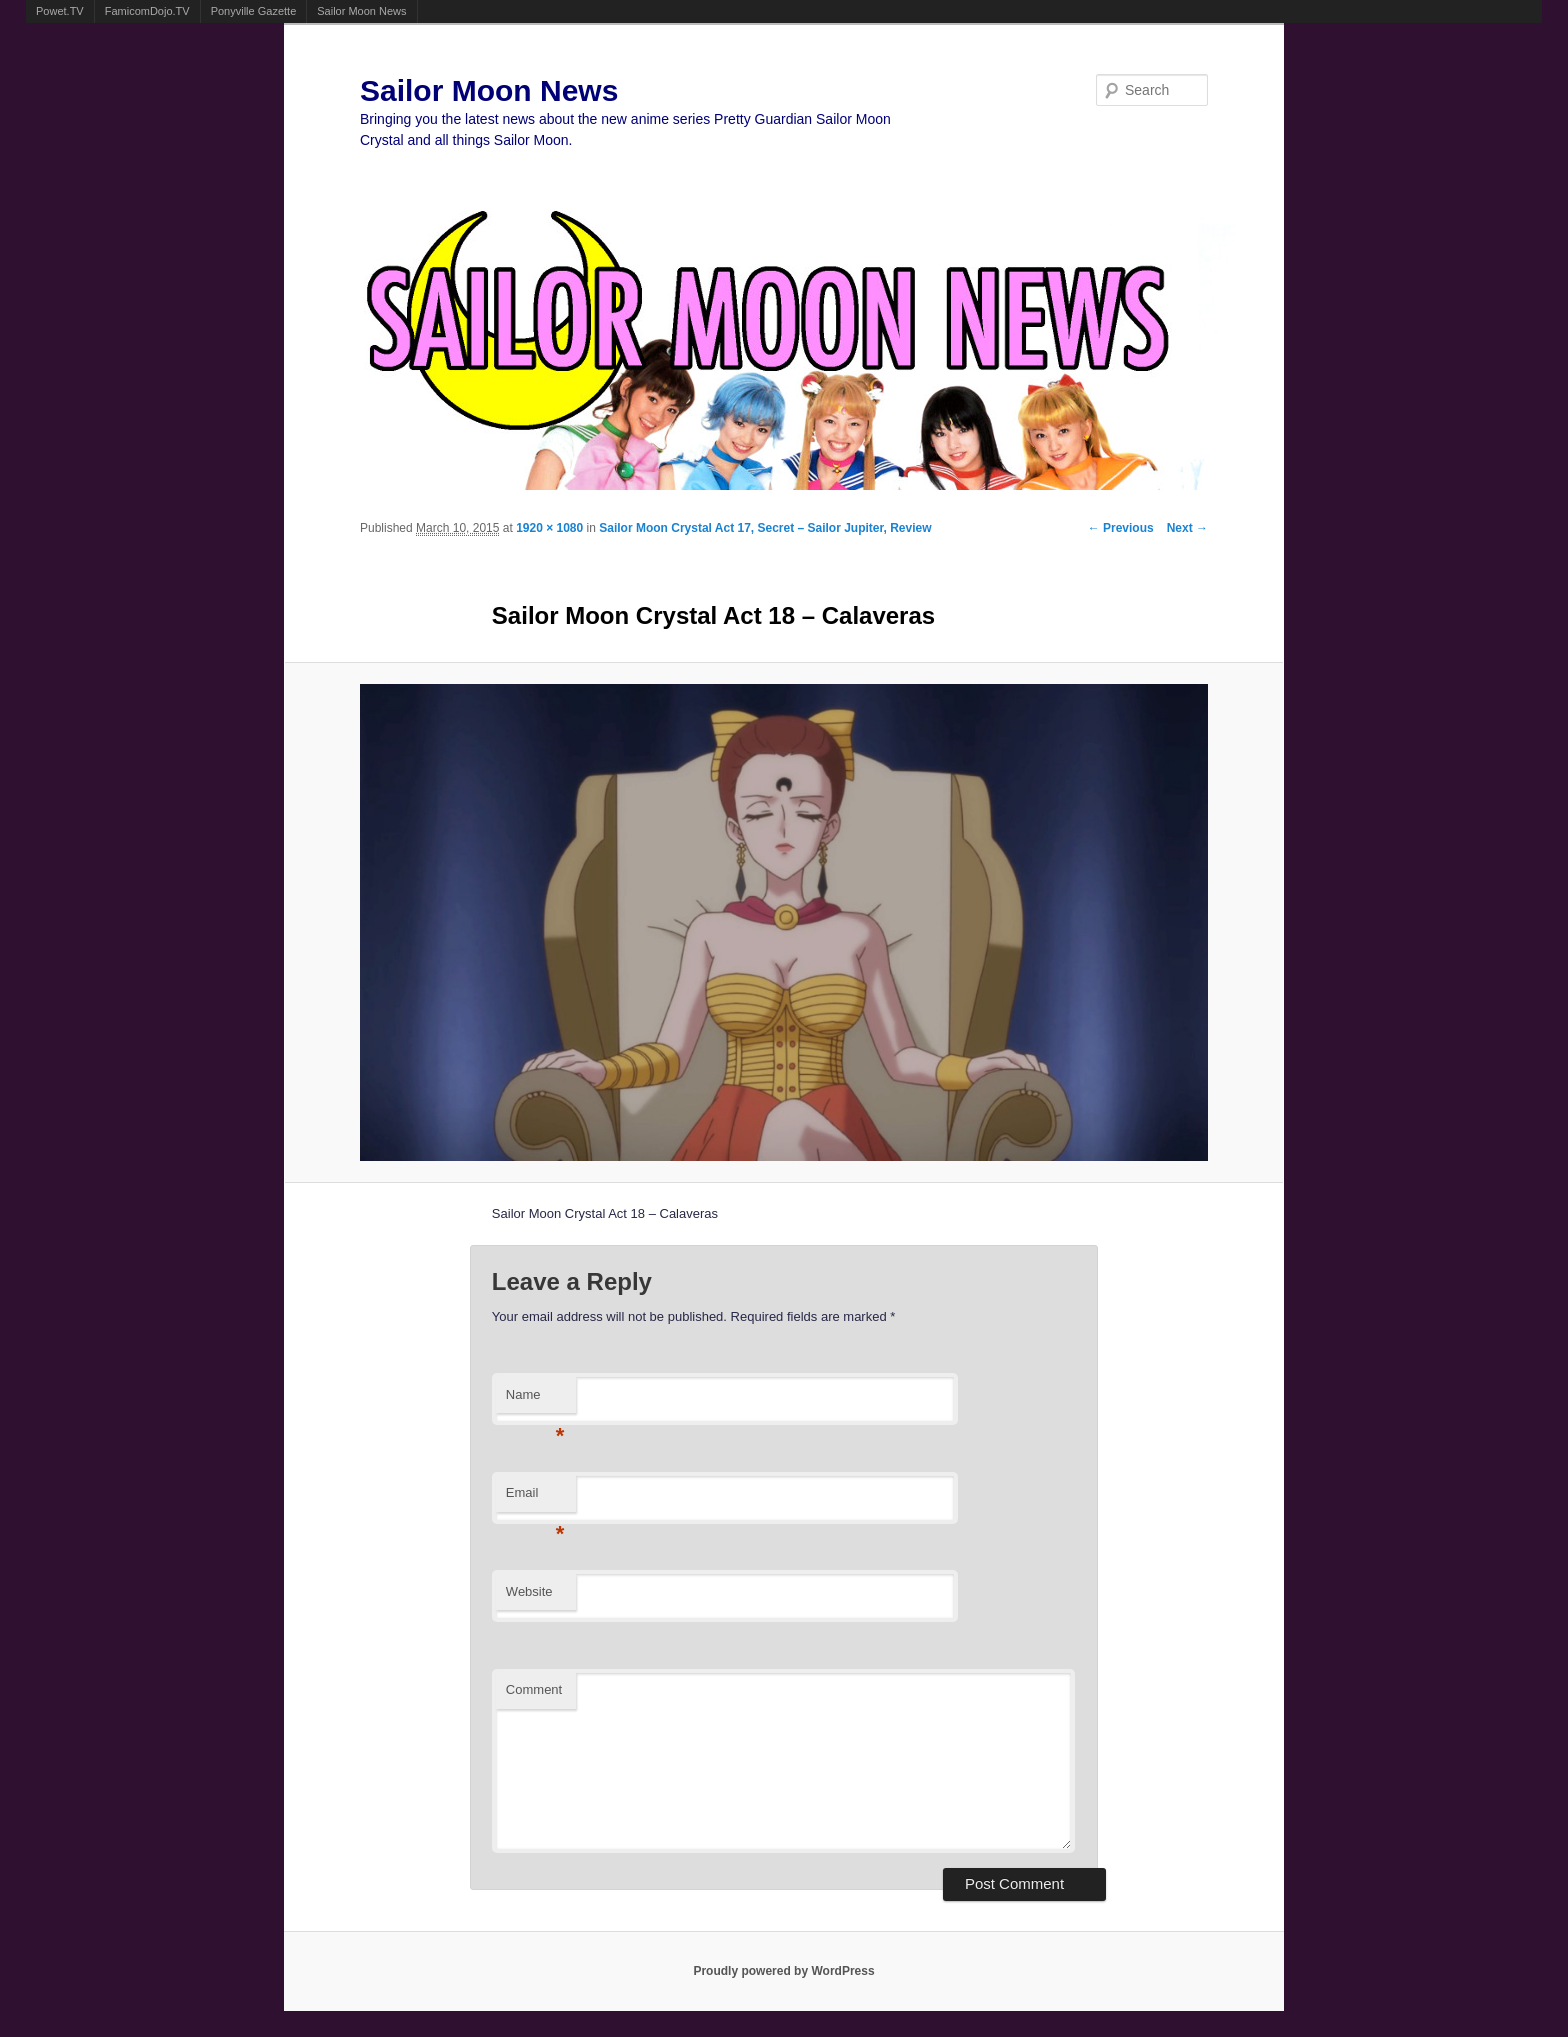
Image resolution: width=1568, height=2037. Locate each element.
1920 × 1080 (549, 528)
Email (535, 1498)
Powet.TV (60, 11)
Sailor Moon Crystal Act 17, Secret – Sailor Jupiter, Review (765, 528)
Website (529, 1591)
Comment (534, 1689)
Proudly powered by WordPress (783, 1971)
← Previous (1121, 528)
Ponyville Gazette (254, 11)
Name (535, 1400)
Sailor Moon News (361, 11)
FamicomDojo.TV (147, 11)
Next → (1187, 528)
